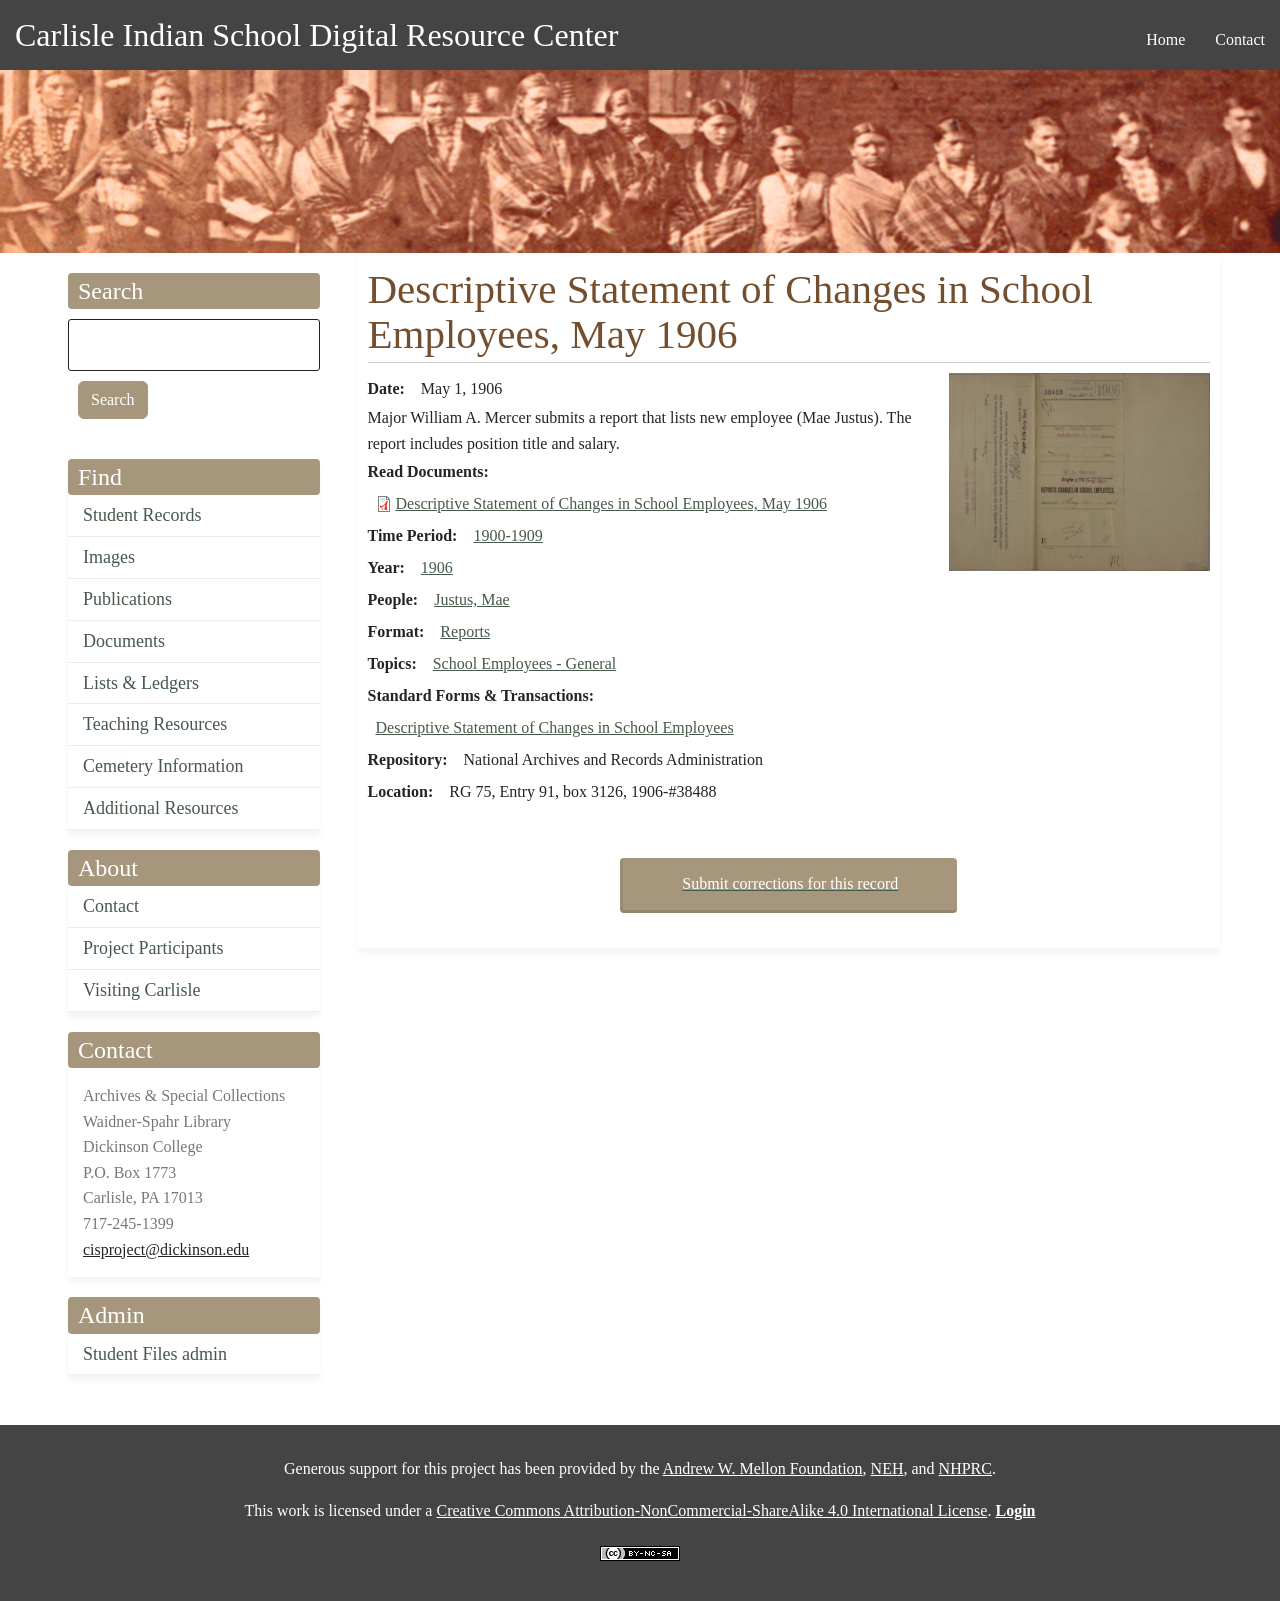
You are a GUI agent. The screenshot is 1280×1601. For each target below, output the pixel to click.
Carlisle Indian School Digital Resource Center (316, 35)
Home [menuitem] (1165, 39)
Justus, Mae (472, 599)
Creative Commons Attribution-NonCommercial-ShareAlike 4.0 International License (711, 1510)
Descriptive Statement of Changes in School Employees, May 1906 (611, 503)
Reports (465, 631)
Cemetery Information (163, 766)
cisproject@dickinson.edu (166, 1249)
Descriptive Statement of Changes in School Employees (555, 727)
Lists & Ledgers (141, 683)
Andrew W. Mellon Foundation (763, 1468)
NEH (887, 1468)
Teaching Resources (155, 724)
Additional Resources (160, 808)
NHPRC (965, 1468)
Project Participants (153, 948)
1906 (437, 567)
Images (109, 557)
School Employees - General (525, 663)
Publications (127, 599)
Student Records (142, 515)
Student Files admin (155, 1354)
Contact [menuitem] (1240, 39)
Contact (111, 906)
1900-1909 (507, 535)
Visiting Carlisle (141, 990)
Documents (124, 641)
